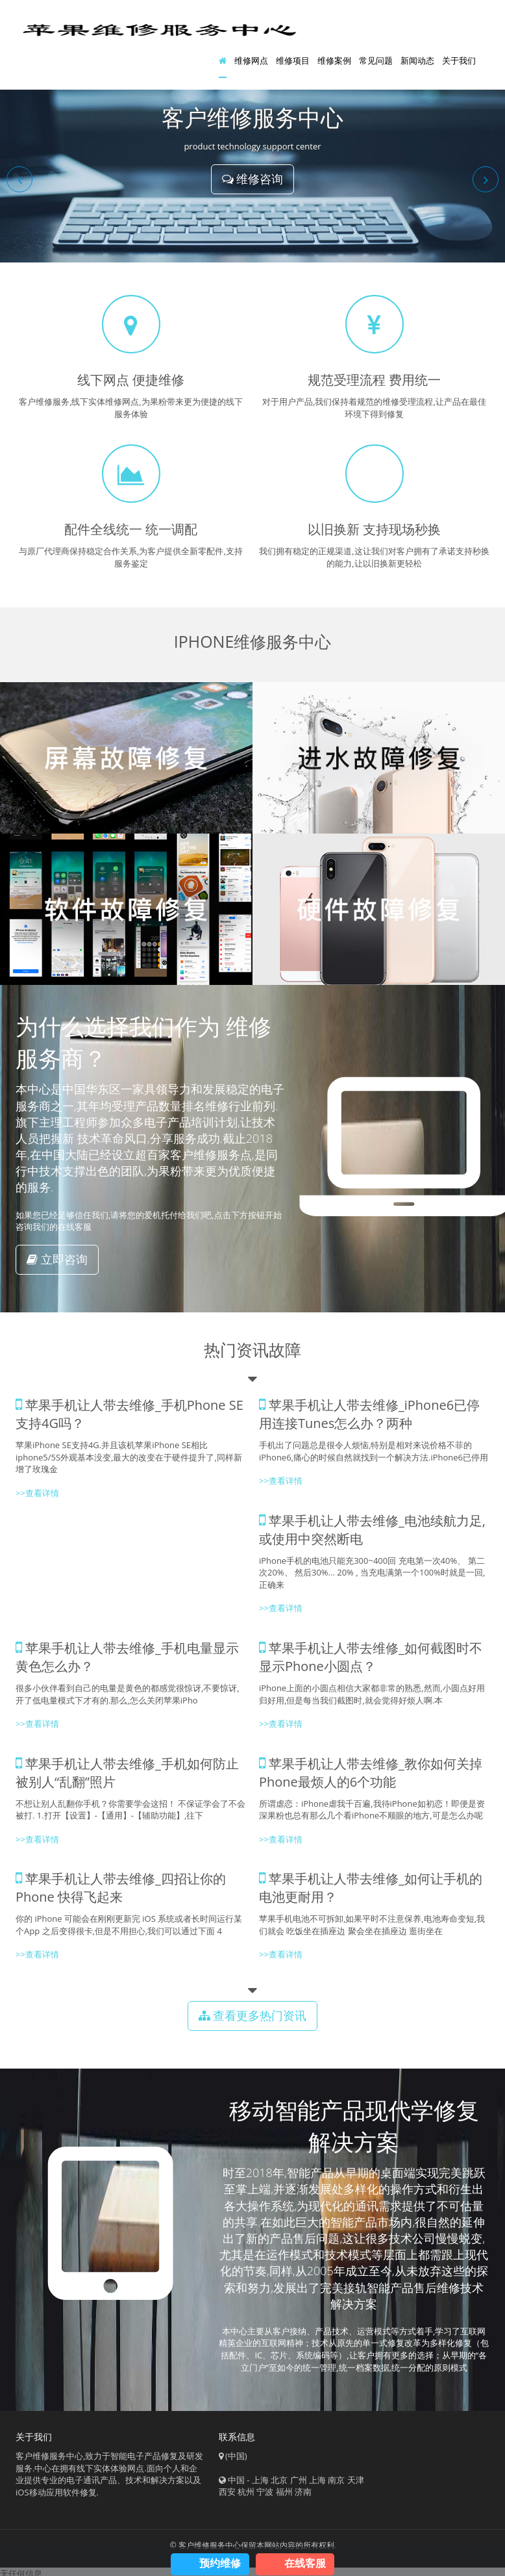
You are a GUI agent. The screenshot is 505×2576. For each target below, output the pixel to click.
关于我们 (459, 62)
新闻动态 (417, 62)
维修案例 (334, 62)
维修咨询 (253, 181)
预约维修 (220, 2563)
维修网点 (251, 62)
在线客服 (305, 2563)
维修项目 (293, 62)
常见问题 (376, 62)
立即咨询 (57, 1261)
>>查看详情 (37, 1495)
